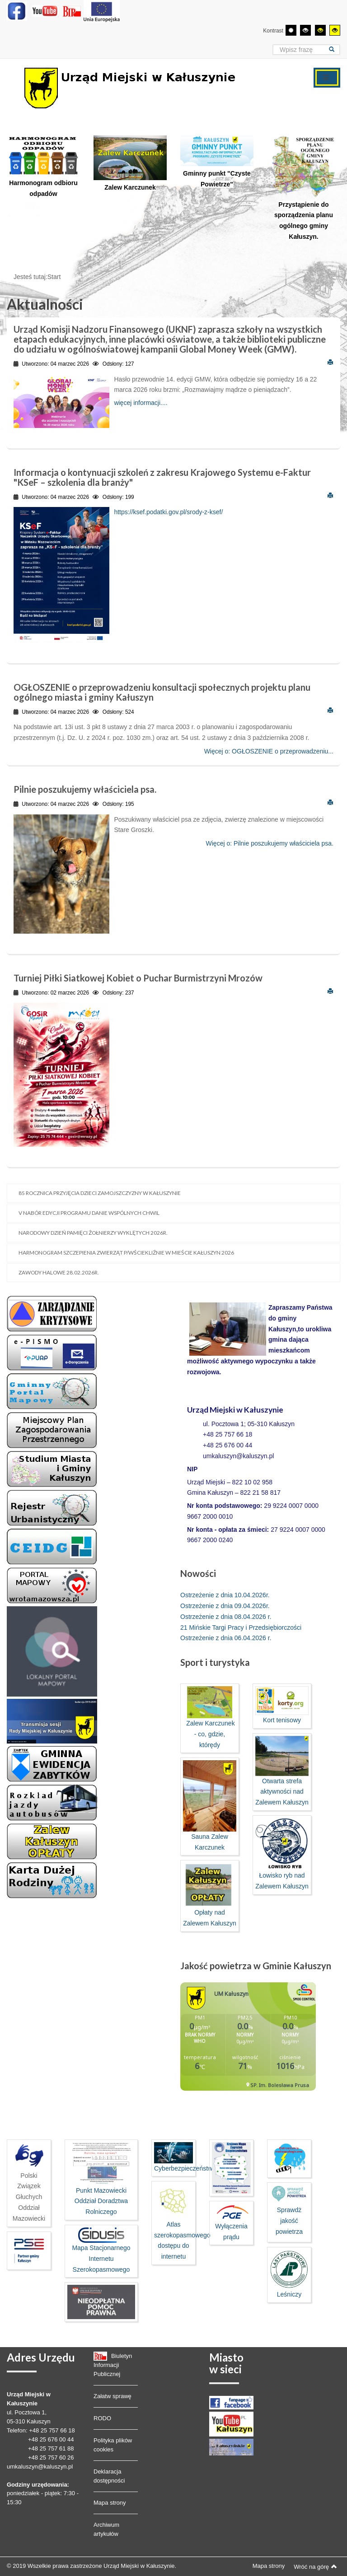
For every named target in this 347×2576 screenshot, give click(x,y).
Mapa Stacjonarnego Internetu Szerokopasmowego (101, 2250)
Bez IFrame (248, 2041)
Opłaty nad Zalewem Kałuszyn (209, 1895)
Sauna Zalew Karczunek (209, 1805)
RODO (102, 2418)
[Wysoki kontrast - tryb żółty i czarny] (334, 30)
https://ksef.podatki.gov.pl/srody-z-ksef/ (168, 512)
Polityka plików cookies (113, 2445)
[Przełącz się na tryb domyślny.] (291, 30)
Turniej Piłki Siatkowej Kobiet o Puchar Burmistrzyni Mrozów (138, 977)
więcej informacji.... (140, 402)
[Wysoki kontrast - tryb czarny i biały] (305, 30)
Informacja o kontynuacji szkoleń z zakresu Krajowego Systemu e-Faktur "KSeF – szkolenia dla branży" (162, 477)
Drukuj (330, 361)
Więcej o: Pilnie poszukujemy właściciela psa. (269, 843)
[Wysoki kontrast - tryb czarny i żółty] (320, 30)
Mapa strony (110, 2502)
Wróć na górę (315, 2566)
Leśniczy (289, 2274)
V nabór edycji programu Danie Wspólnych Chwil (89, 1212)
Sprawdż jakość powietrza (289, 2220)
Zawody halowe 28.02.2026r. (59, 1272)
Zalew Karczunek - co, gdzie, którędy (209, 1717)
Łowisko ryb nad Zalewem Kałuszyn (282, 1854)
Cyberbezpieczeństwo (185, 2168)
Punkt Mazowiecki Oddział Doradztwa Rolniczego (101, 2179)
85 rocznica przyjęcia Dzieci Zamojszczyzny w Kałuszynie (100, 1193)
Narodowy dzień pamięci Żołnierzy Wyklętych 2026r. (93, 1232)
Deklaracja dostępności (109, 2476)
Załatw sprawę (112, 2396)
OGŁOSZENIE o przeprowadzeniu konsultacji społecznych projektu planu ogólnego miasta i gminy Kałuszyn (162, 692)
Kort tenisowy (282, 1705)
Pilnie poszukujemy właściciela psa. (85, 789)
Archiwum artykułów (106, 2529)
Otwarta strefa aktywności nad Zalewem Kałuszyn (282, 1771)
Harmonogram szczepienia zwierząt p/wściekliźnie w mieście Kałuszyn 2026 (126, 1252)
